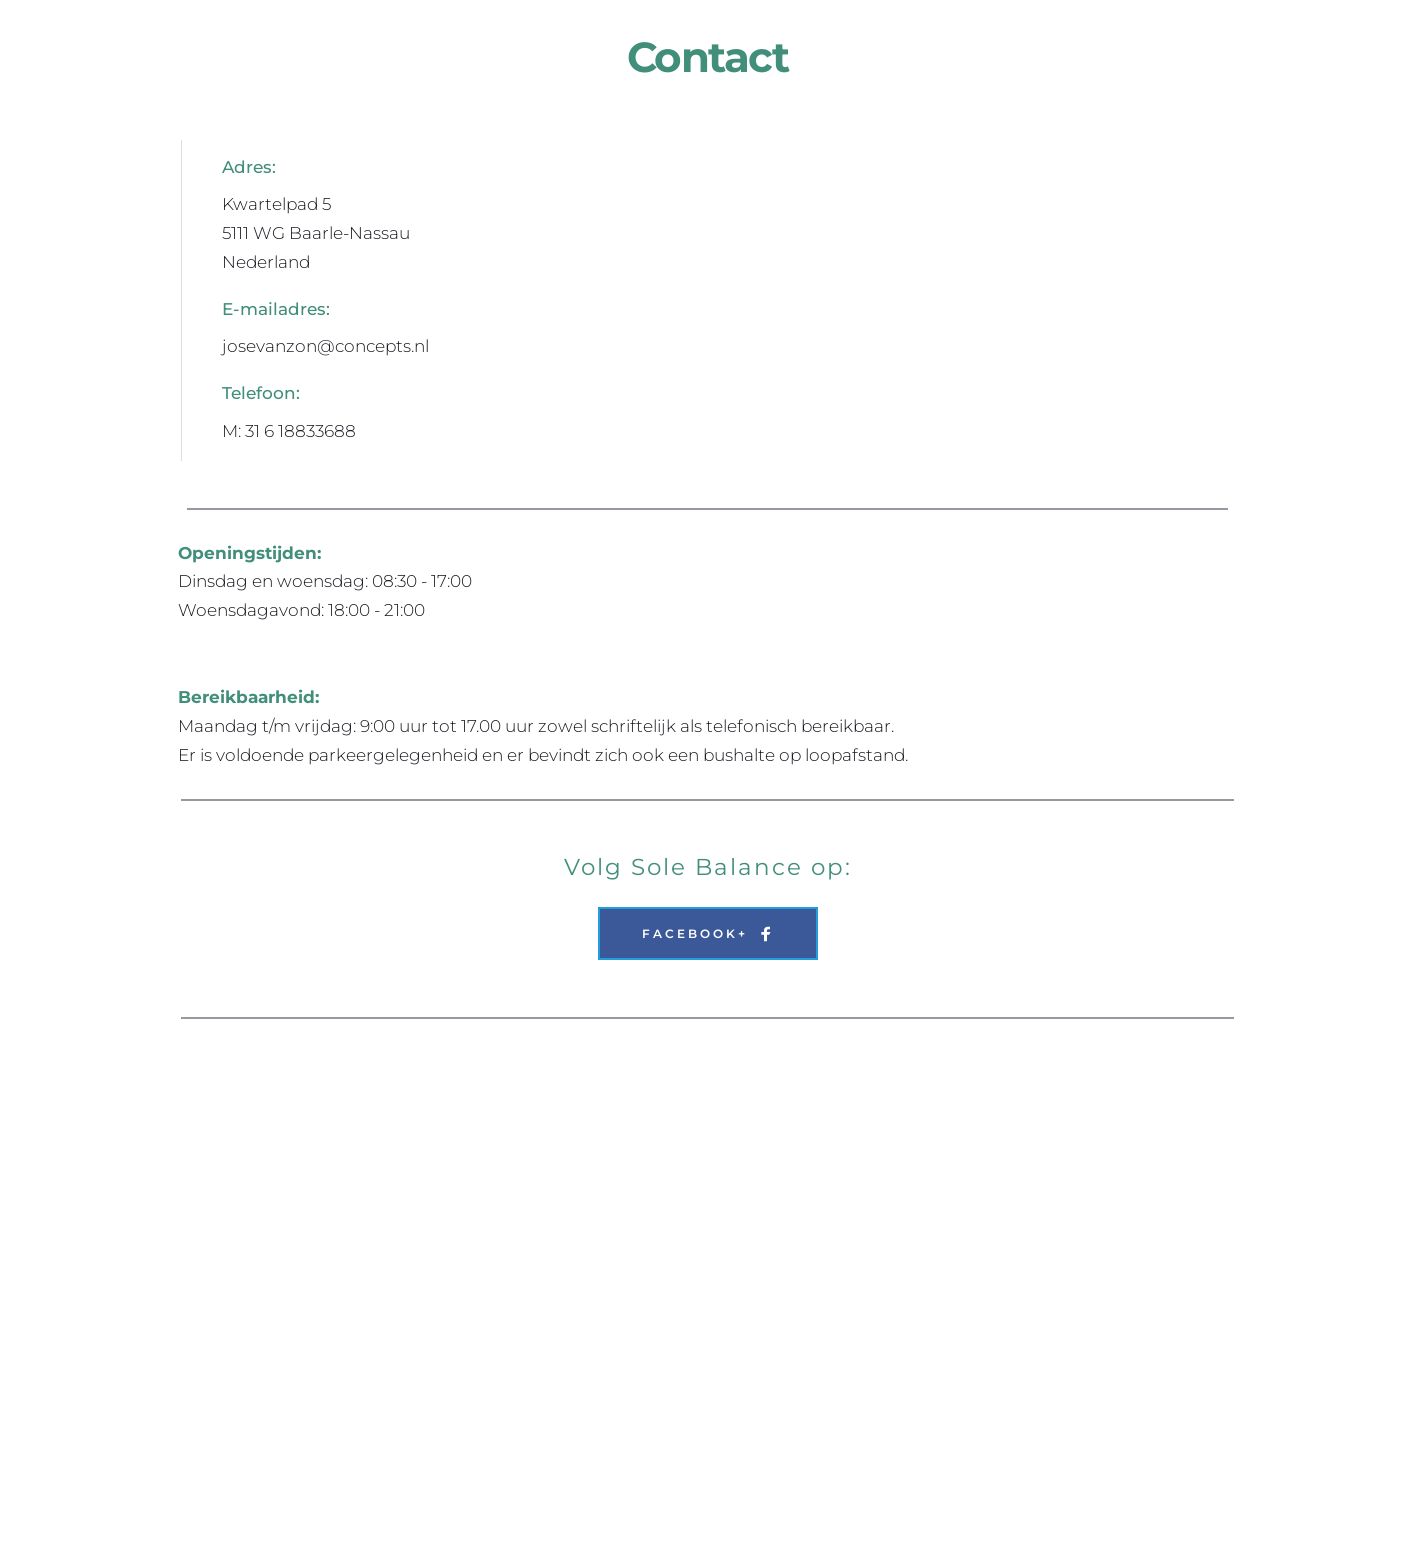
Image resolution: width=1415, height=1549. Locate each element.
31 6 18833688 (300, 431)
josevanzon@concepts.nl (325, 346)
